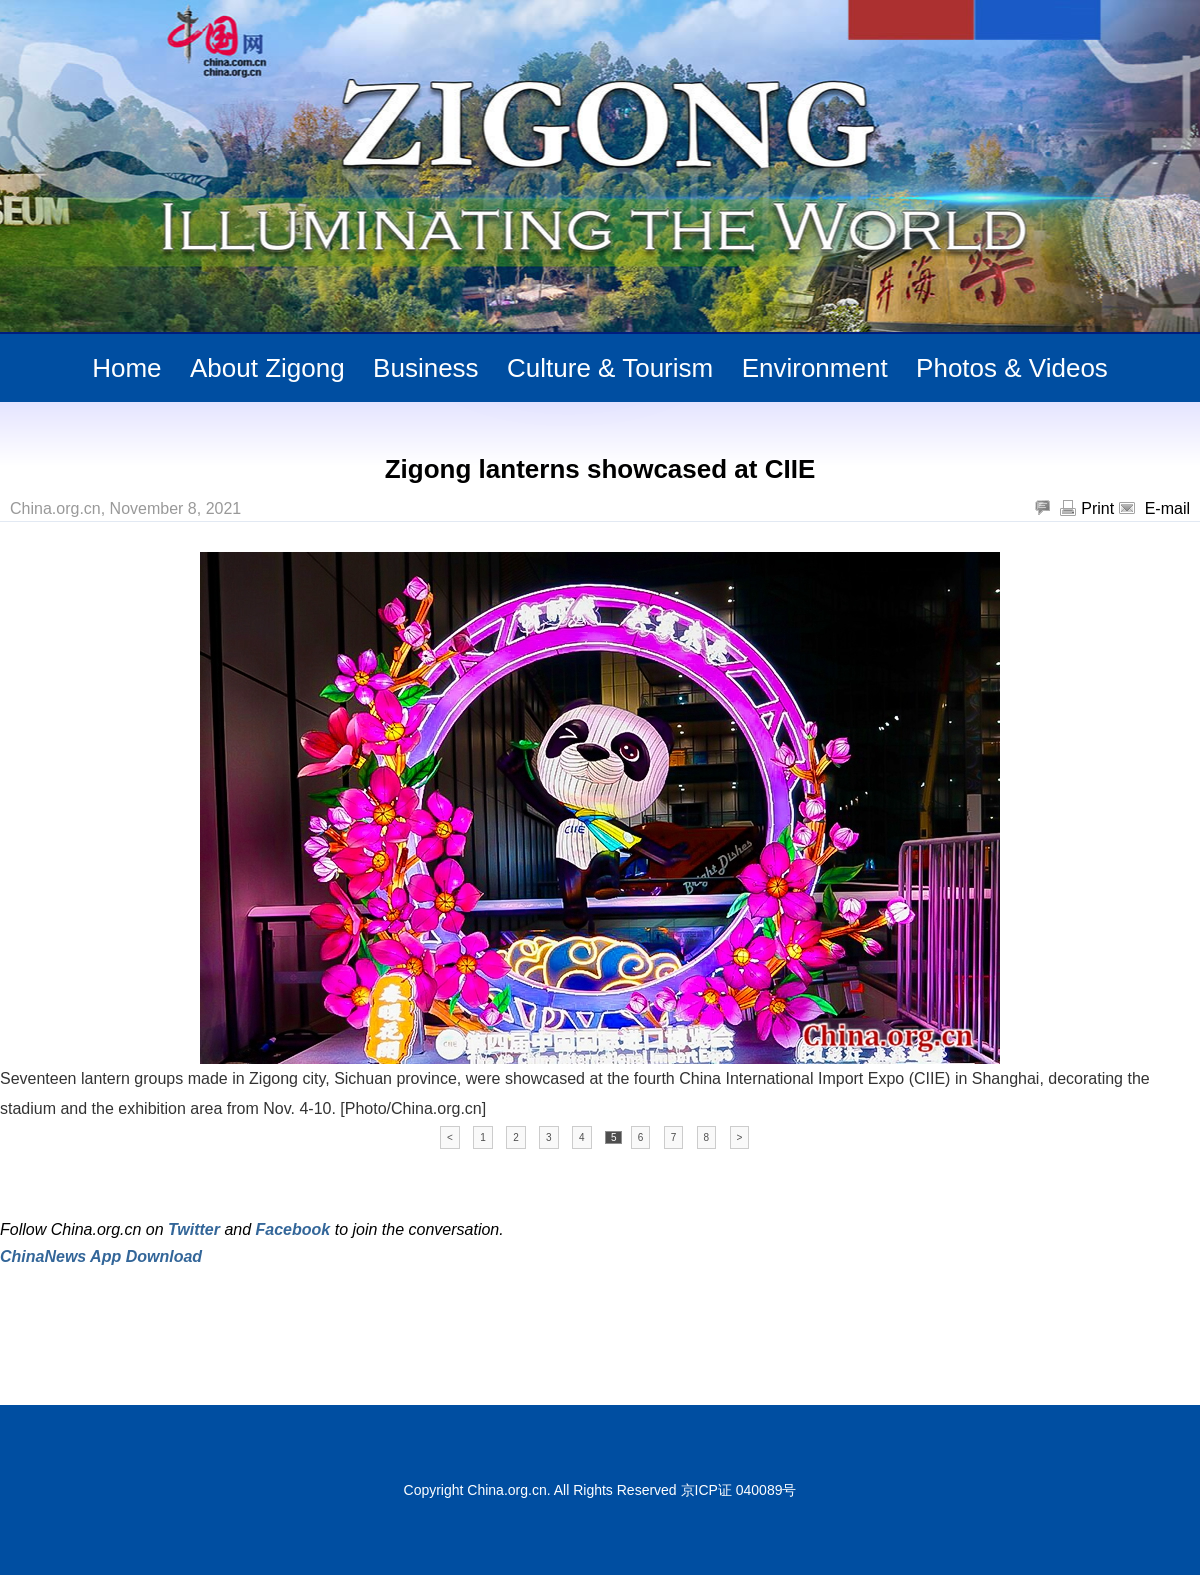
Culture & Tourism (610, 368)
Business (426, 368)
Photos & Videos (1012, 368)
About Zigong (267, 368)
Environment (815, 368)
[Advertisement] (234, 1320)
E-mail (1167, 508)
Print (1097, 508)
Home (126, 368)
